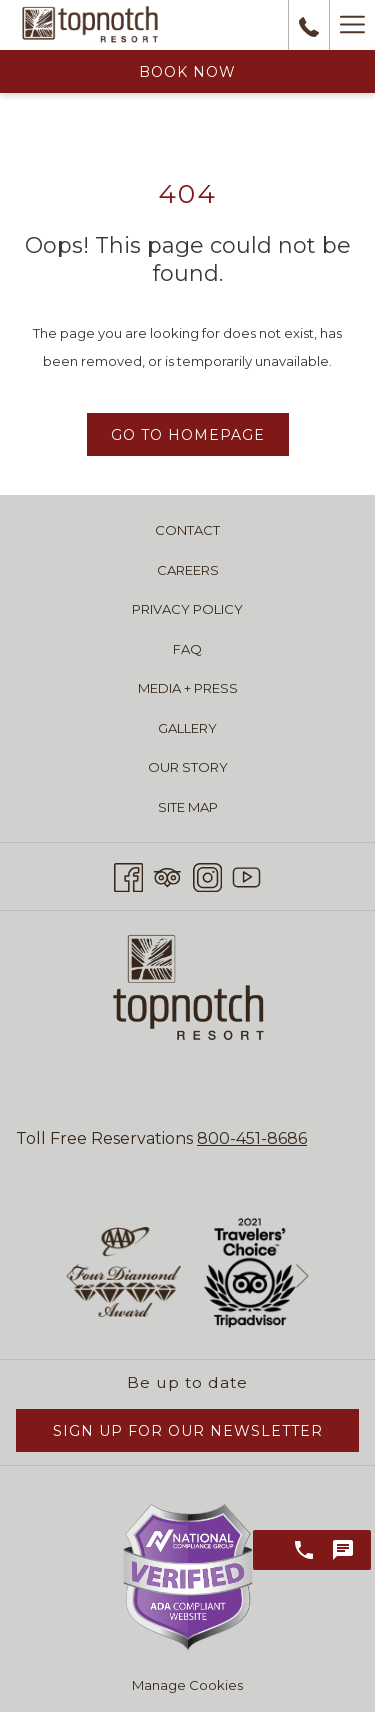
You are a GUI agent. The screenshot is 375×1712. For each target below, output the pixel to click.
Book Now (187, 72)
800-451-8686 (252, 1138)
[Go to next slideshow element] (302, 1276)
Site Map (188, 807)
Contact (187, 530)
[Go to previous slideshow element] (72, 1276)
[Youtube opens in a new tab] (246, 874)
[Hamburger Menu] (352, 25)
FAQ (187, 649)
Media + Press (188, 688)
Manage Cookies (187, 1685)
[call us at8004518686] (309, 25)
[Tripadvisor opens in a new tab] (167, 874)
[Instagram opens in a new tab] (207, 874)
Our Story (188, 767)
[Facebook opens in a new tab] (128, 874)
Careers (188, 570)
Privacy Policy (187, 609)
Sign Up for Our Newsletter (188, 1431)
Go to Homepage (188, 435)
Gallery (187, 728)
